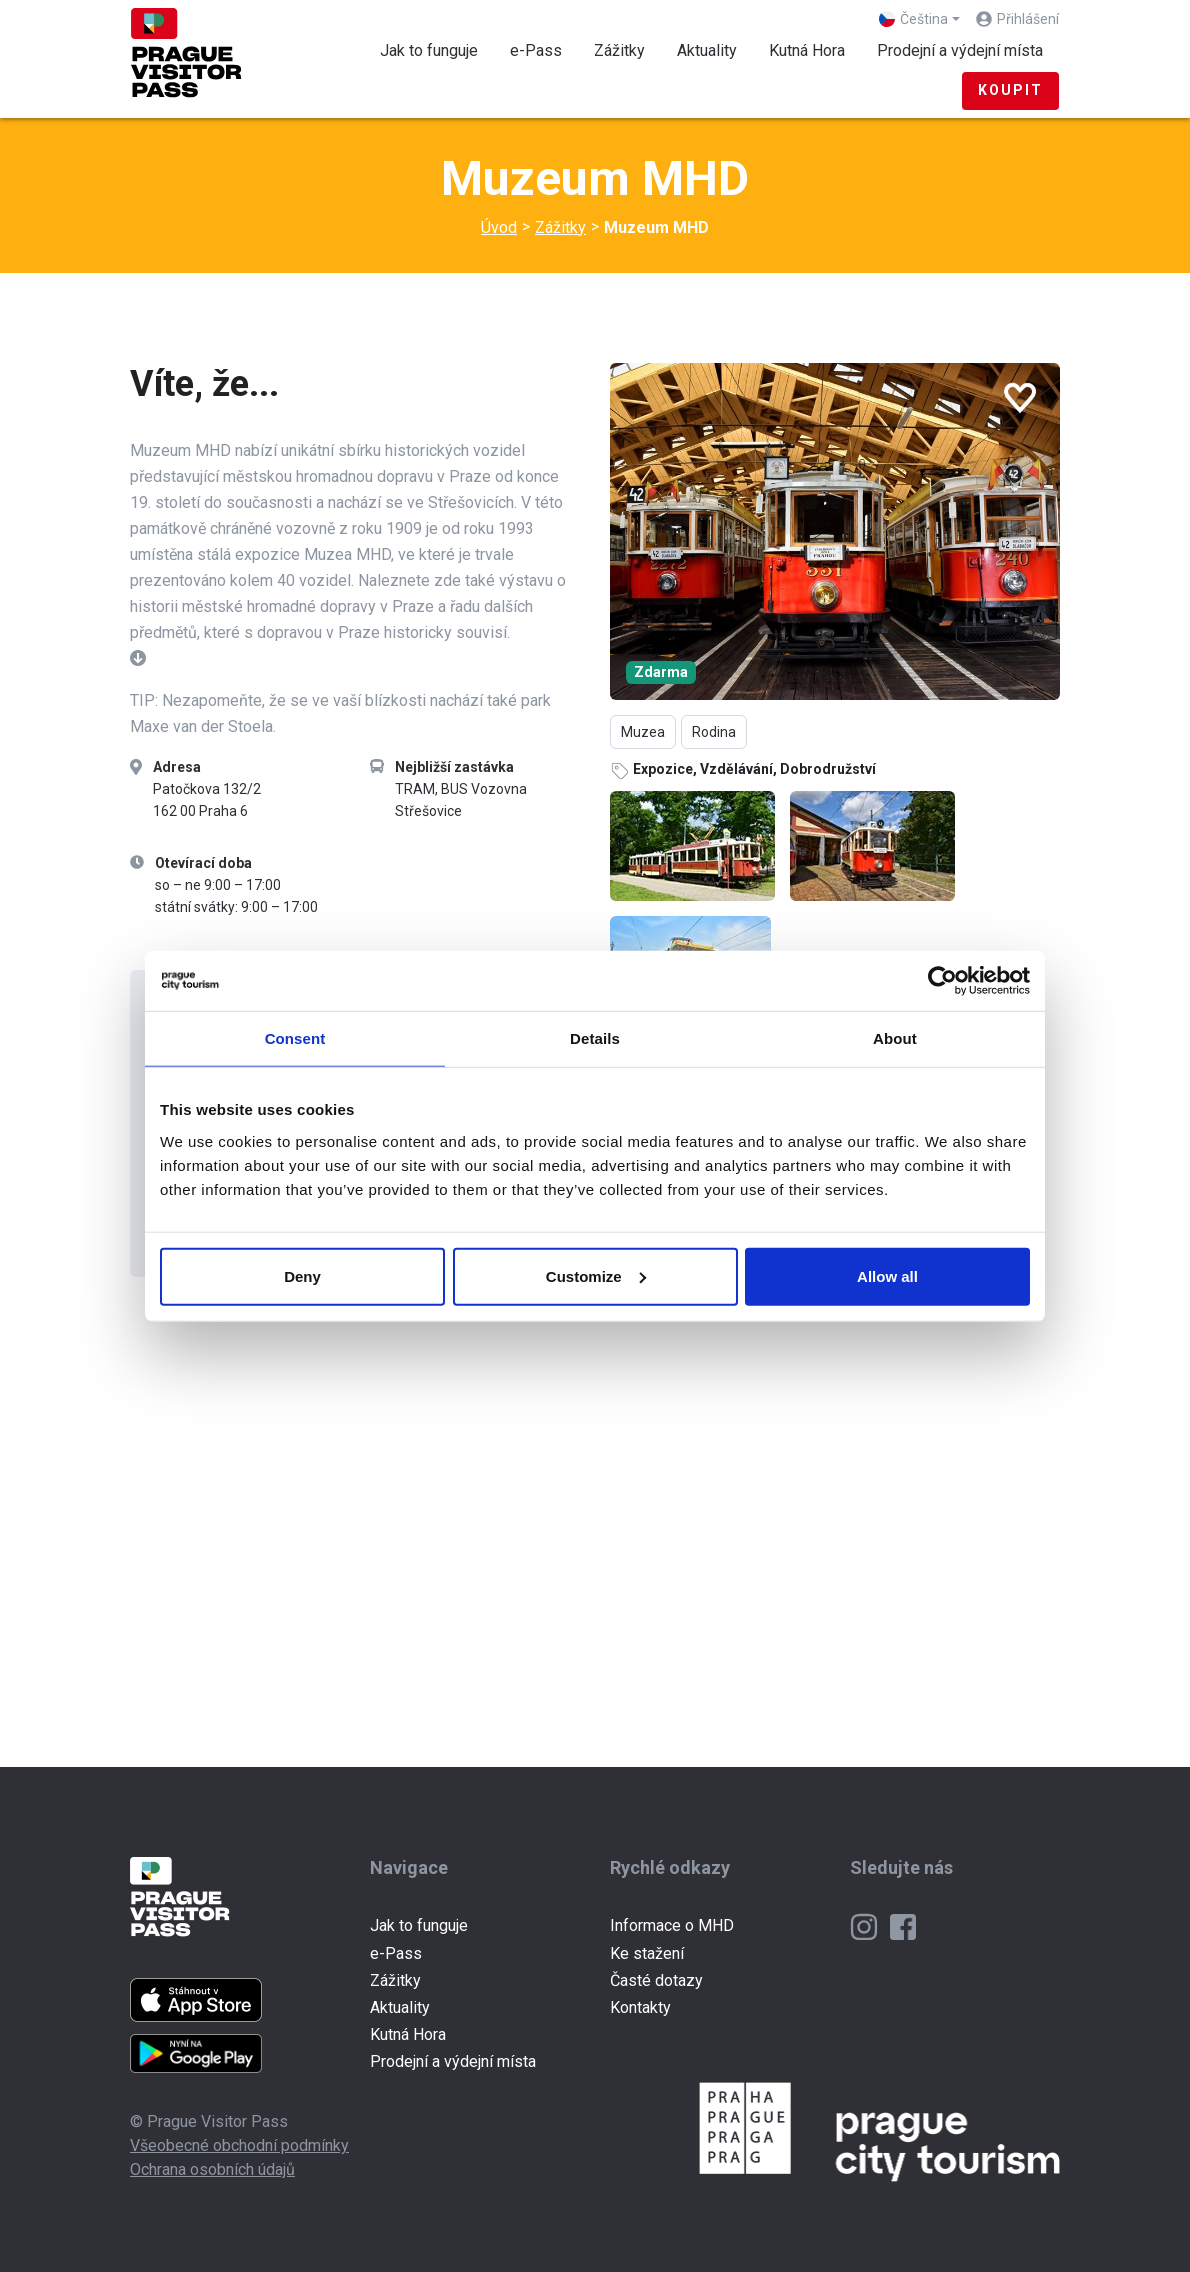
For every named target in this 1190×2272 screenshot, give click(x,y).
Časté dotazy (656, 1980)
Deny (302, 1275)
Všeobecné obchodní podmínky (239, 2145)
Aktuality (707, 50)
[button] (138, 658)
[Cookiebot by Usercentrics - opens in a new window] (942, 981)
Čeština (913, 19)
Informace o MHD (672, 1925)
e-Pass (536, 50)
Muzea (643, 732)
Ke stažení (647, 1953)
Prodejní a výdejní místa (960, 50)
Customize (596, 1275)
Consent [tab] (295, 1038)
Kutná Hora (807, 50)
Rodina (714, 732)
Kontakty (640, 2007)
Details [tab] (595, 1038)
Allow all (887, 1275)
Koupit (1010, 90)
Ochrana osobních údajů (212, 2169)
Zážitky (627, 48)
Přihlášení (1028, 19)
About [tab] (895, 1038)
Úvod (499, 227)
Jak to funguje (429, 50)
